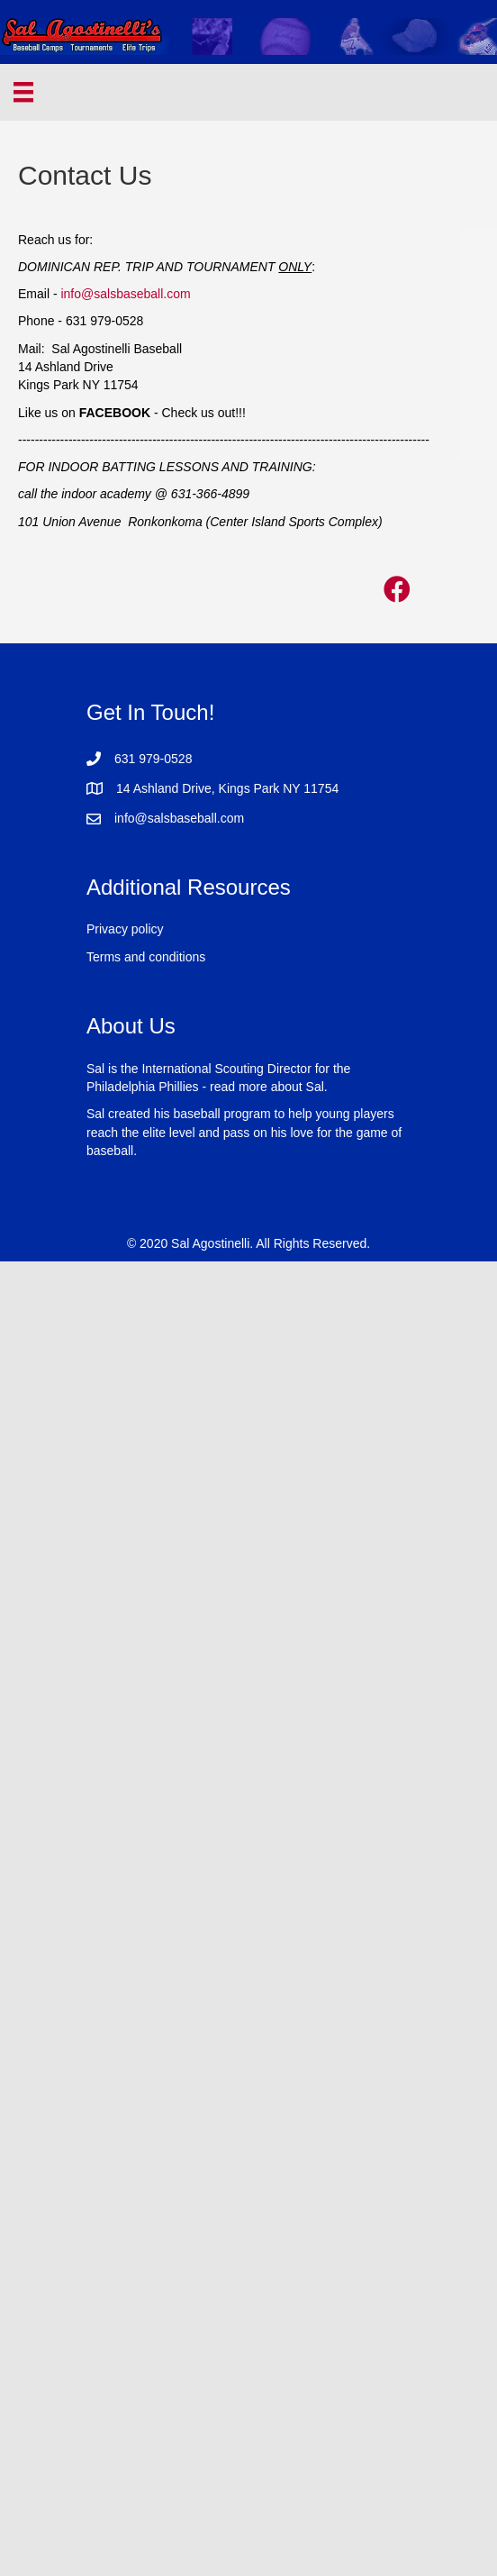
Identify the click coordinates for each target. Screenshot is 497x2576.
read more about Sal (267, 1086)
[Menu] (23, 92)
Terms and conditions (145, 957)
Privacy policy (125, 929)
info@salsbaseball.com (125, 294)
